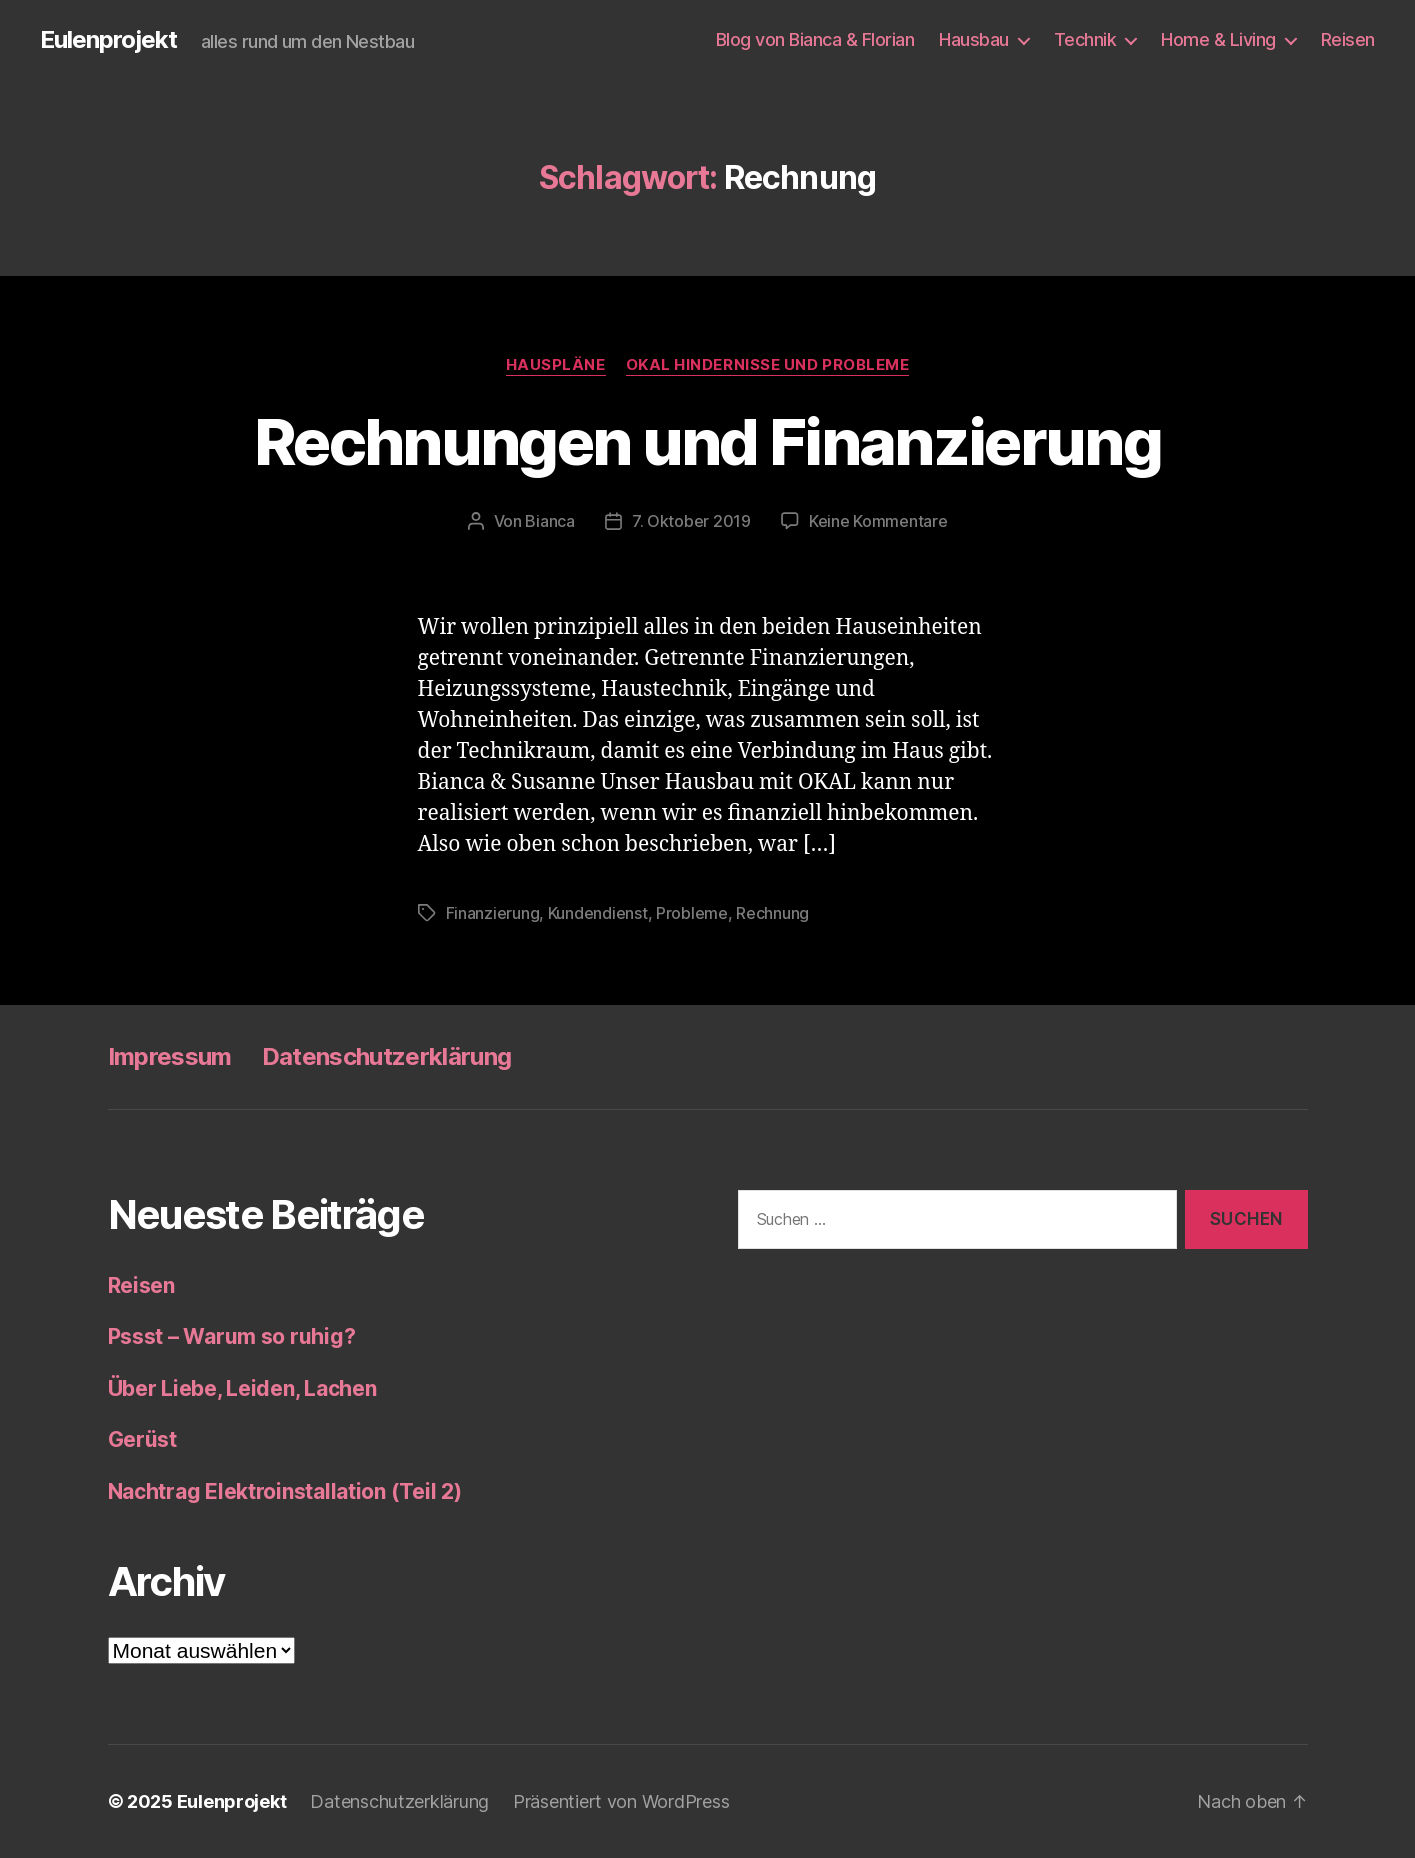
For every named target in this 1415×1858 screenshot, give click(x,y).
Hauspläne (556, 365)
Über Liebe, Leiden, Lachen (242, 1388)
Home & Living (1218, 39)
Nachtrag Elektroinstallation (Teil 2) (285, 1491)
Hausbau (974, 39)
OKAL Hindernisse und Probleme (768, 365)
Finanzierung (493, 913)
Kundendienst (598, 913)
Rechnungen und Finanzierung (707, 441)
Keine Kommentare (878, 521)
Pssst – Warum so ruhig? (232, 1336)
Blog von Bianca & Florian (815, 39)
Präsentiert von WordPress (621, 1801)
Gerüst (142, 1439)
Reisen (1348, 39)
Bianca (549, 521)
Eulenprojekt (108, 40)
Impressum (170, 1056)
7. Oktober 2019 (691, 521)
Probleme (692, 913)
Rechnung (772, 913)
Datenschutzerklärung (387, 1056)
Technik (1085, 39)
